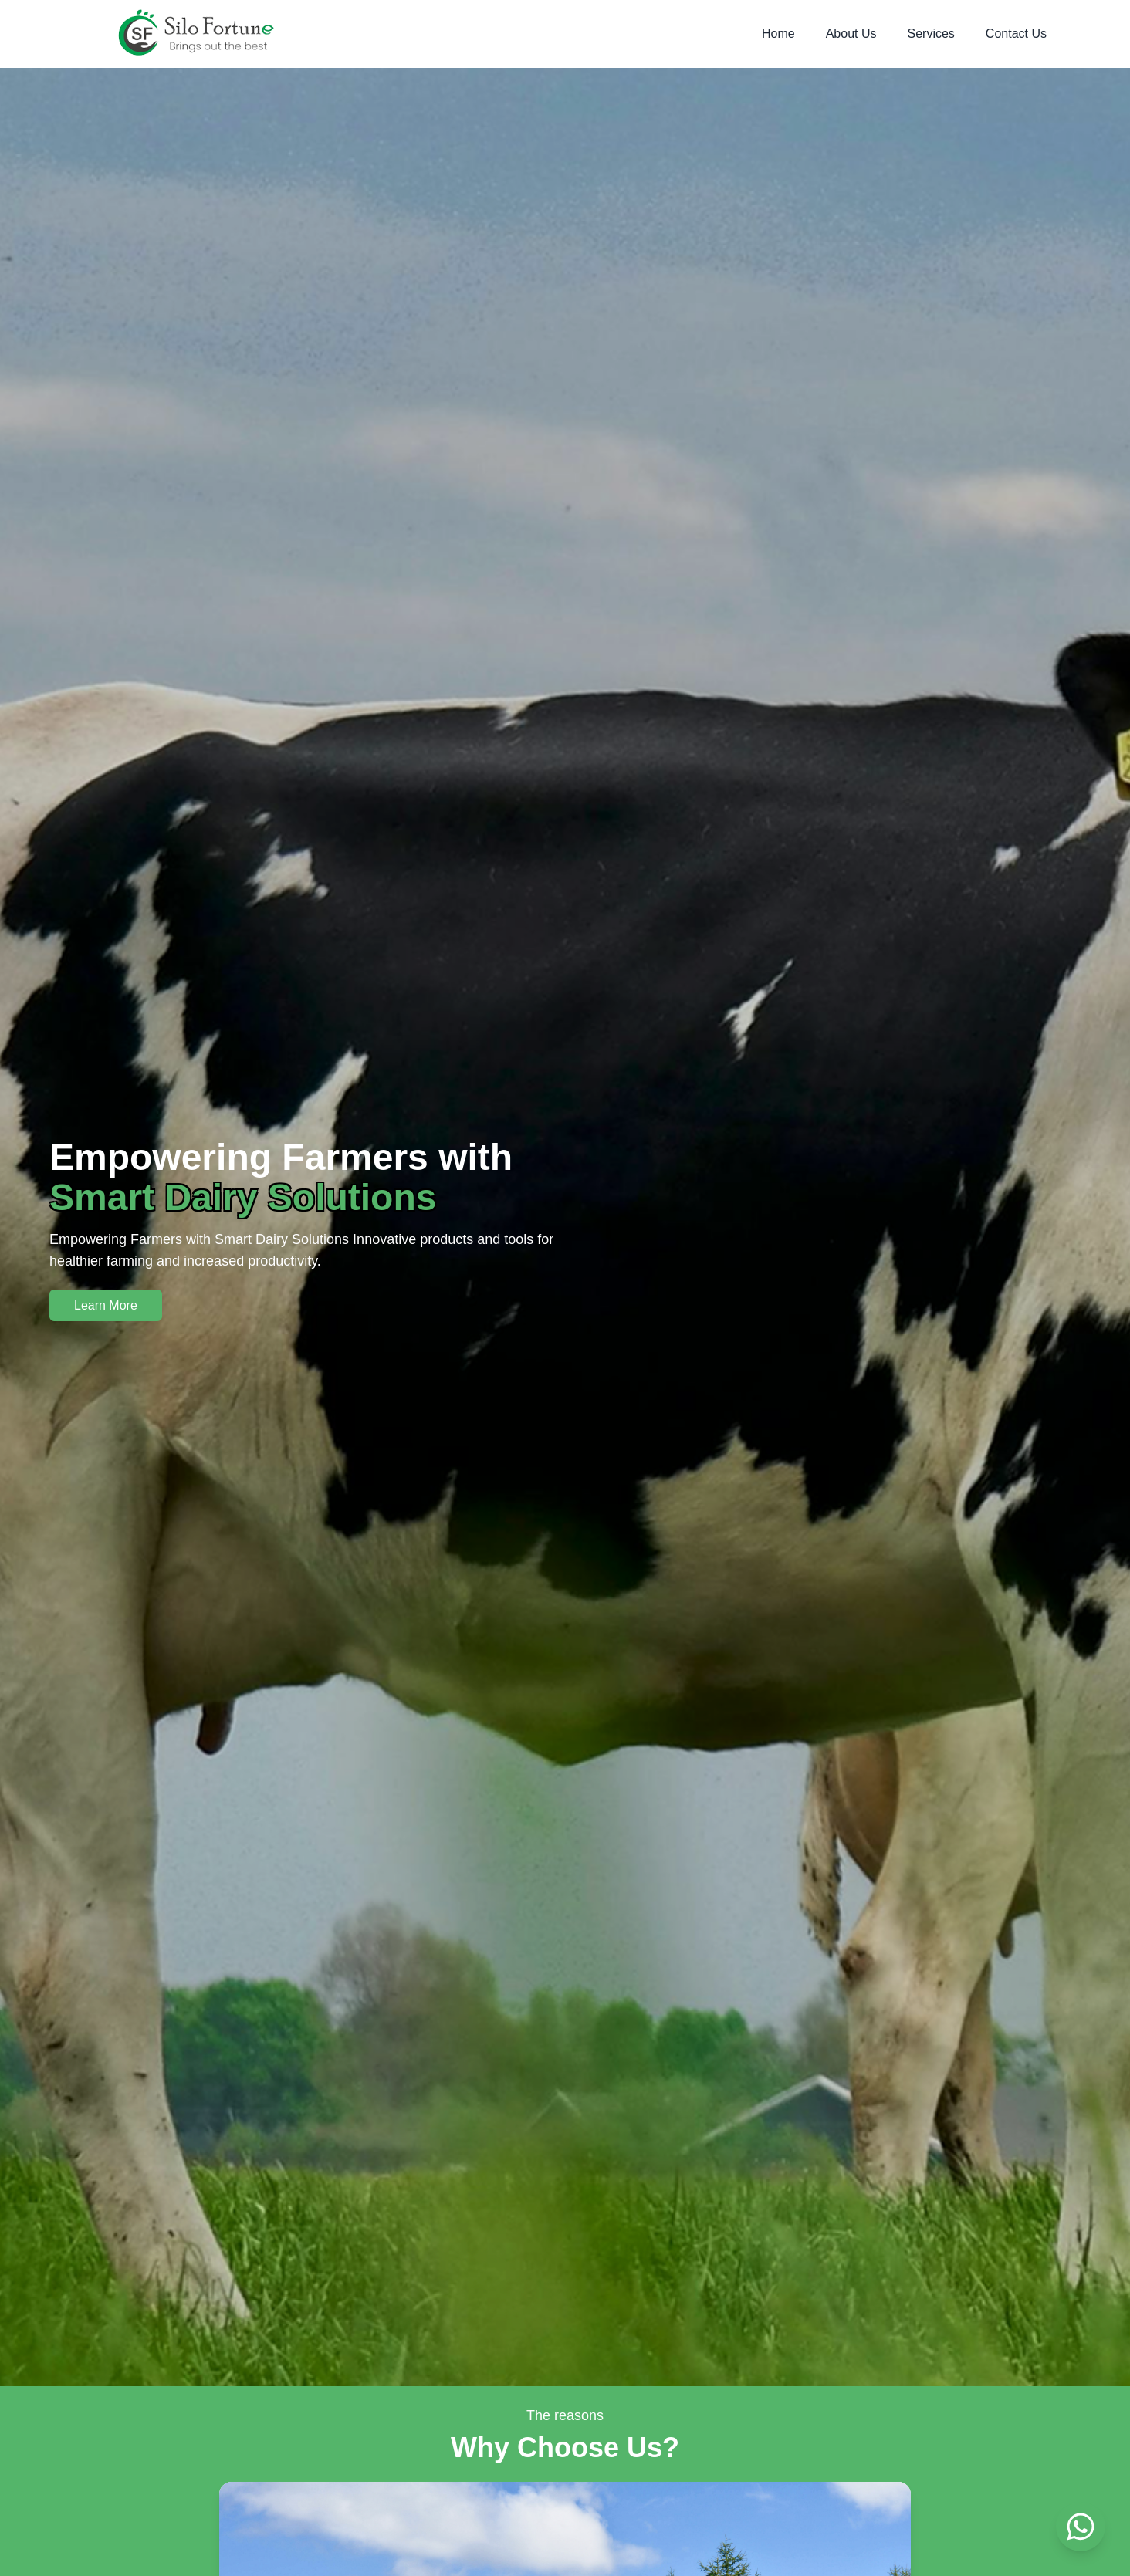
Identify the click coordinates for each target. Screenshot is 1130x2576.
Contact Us (1016, 33)
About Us (851, 33)
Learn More (105, 1305)
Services (931, 33)
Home (778, 33)
